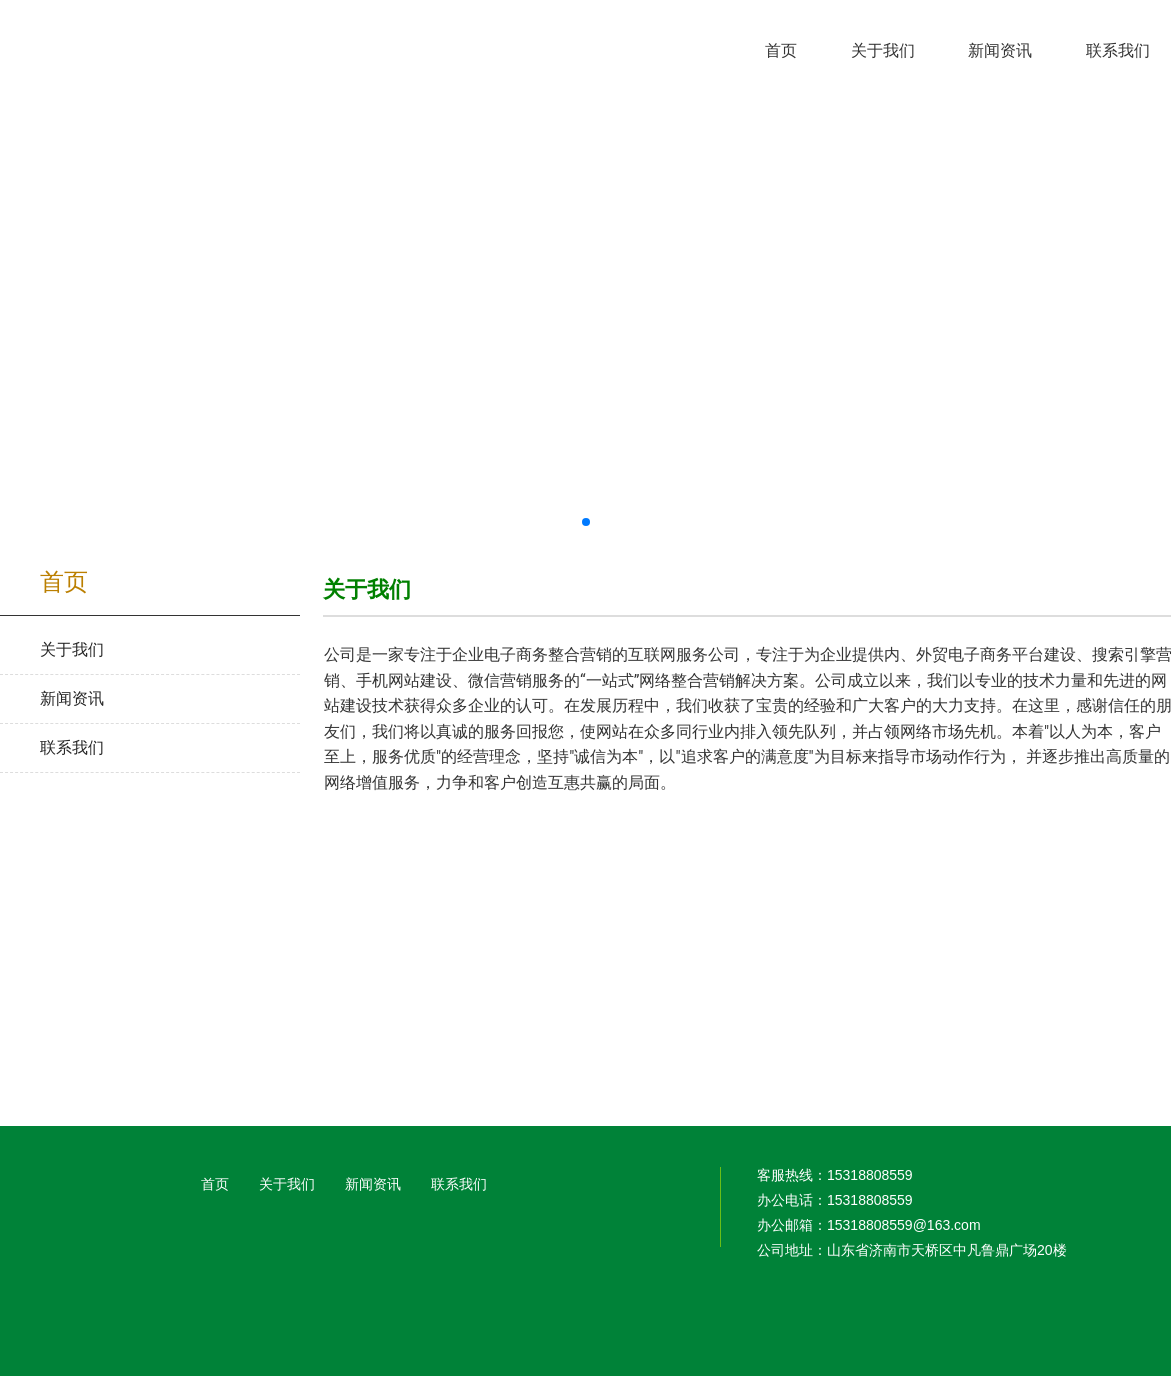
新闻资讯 (373, 1184)
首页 (215, 1184)
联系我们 (459, 1184)
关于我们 (287, 1184)
